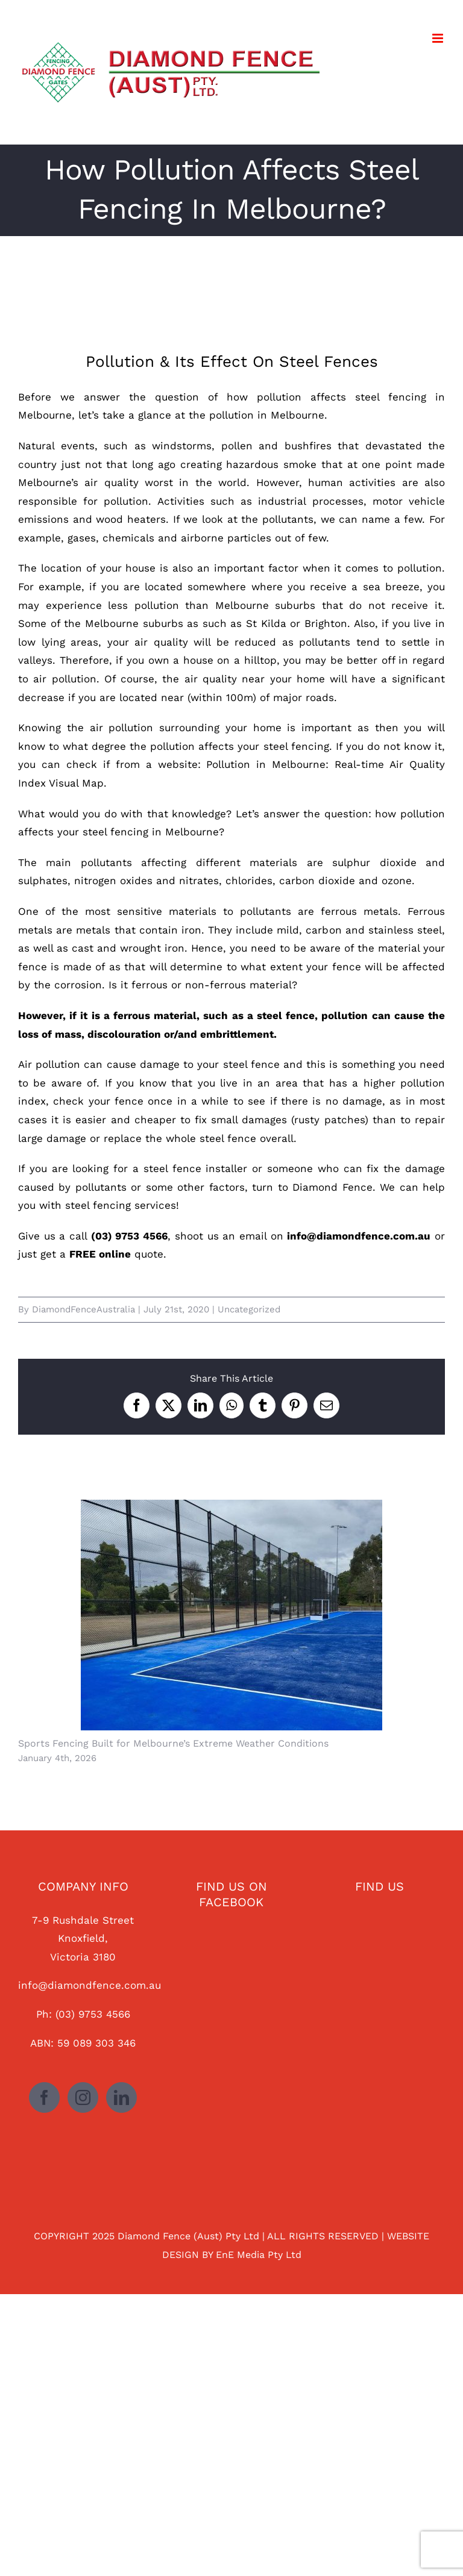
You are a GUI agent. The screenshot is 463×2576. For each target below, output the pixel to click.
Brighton (325, 623)
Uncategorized (249, 1309)
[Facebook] (44, 2097)
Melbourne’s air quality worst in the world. (134, 482)
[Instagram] (83, 2097)
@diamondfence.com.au (99, 1985)
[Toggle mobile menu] (438, 38)
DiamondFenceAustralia (83, 1309)
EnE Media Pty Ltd (258, 2254)
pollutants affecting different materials (194, 862)
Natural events (56, 446)
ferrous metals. (357, 911)
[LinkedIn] (121, 2097)
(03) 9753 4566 (92, 2014)
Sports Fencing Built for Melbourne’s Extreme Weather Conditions (173, 1743)
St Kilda (266, 623)
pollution (419, 568)
